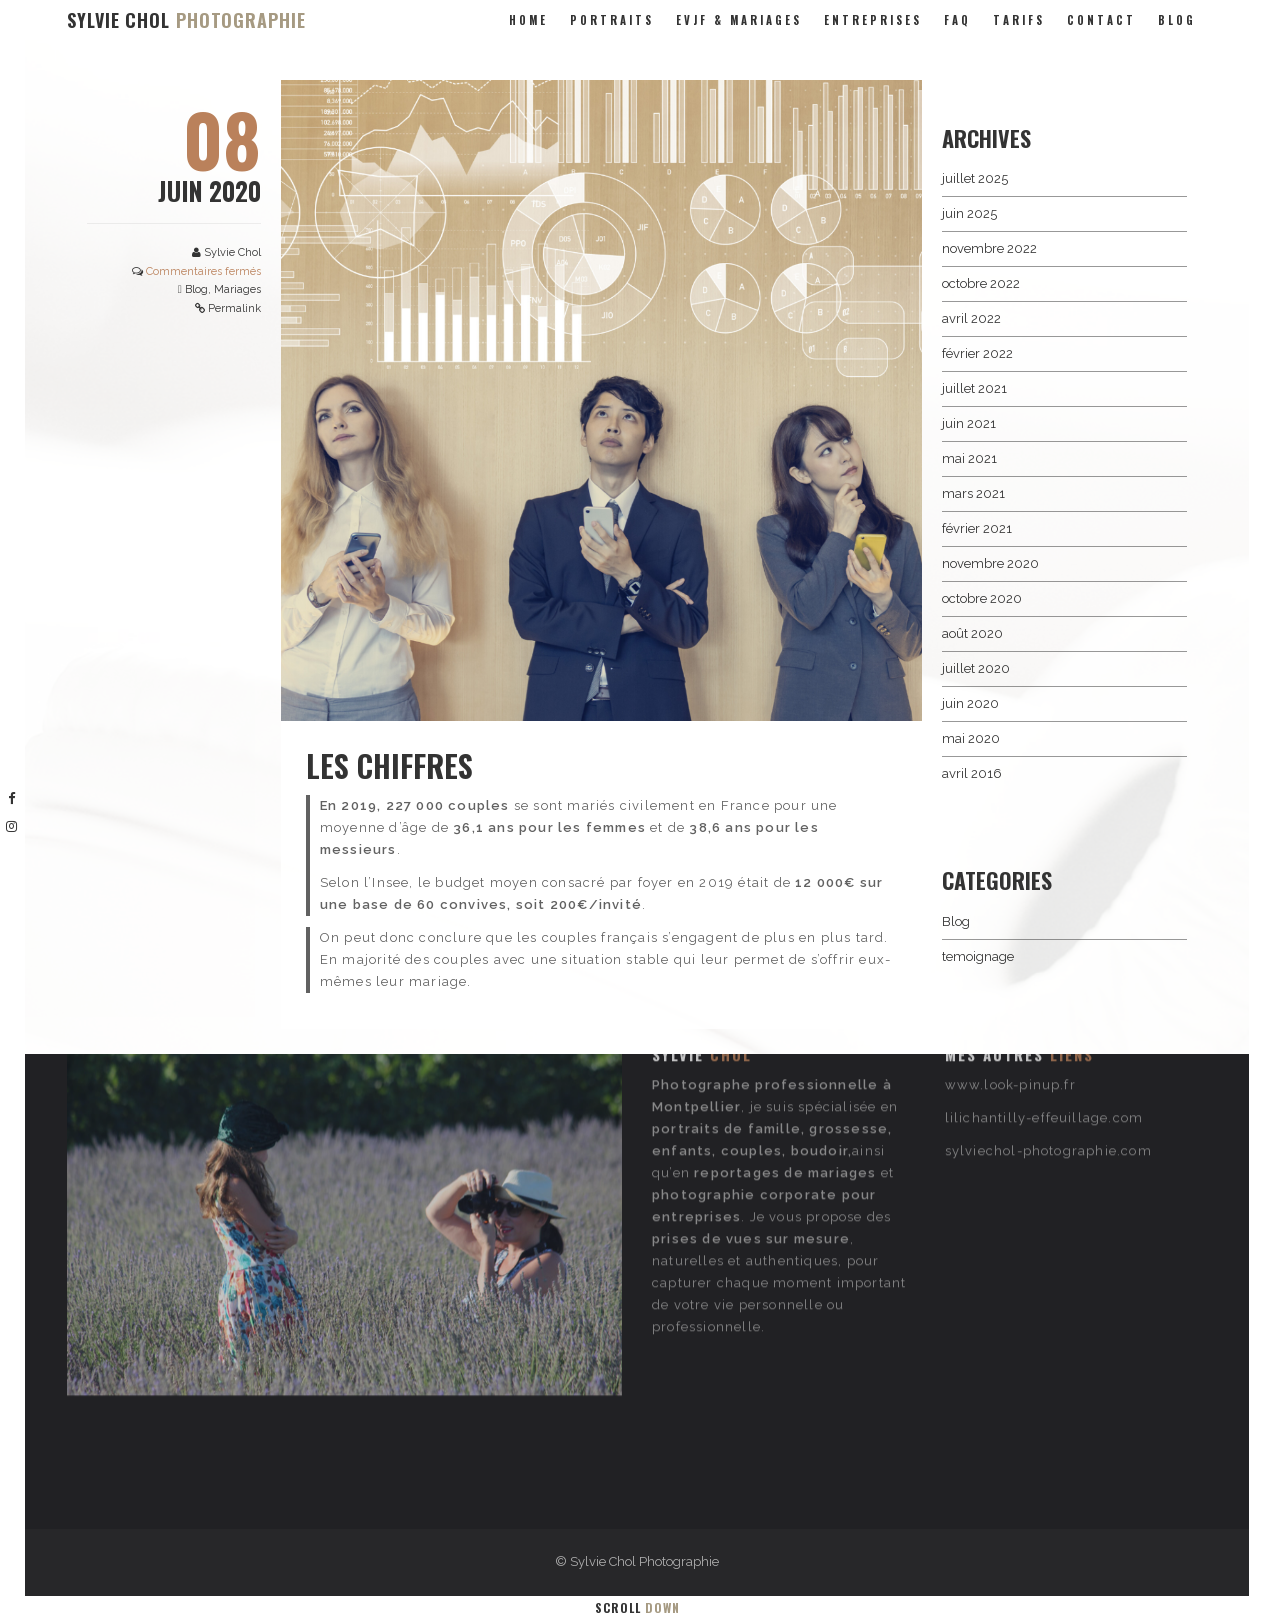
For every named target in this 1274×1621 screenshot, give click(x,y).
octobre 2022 (981, 283)
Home (528, 20)
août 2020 (972, 633)
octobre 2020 (982, 598)
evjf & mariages (739, 20)
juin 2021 (969, 423)
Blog (1177, 20)
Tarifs (1019, 20)
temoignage (978, 956)
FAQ (957, 20)
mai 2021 (969, 458)
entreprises (873, 20)
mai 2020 (971, 738)
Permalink (234, 308)
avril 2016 (972, 773)
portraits (612, 20)
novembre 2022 (989, 248)
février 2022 (977, 353)
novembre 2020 (990, 563)
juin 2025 (969, 213)
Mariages (237, 289)
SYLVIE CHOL (186, 20)
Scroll (637, 1607)
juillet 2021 (974, 388)
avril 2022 (971, 318)
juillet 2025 (975, 178)
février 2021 (977, 528)
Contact (1101, 20)
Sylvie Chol (232, 252)
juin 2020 (970, 703)
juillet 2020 (976, 668)
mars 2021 (973, 493)
